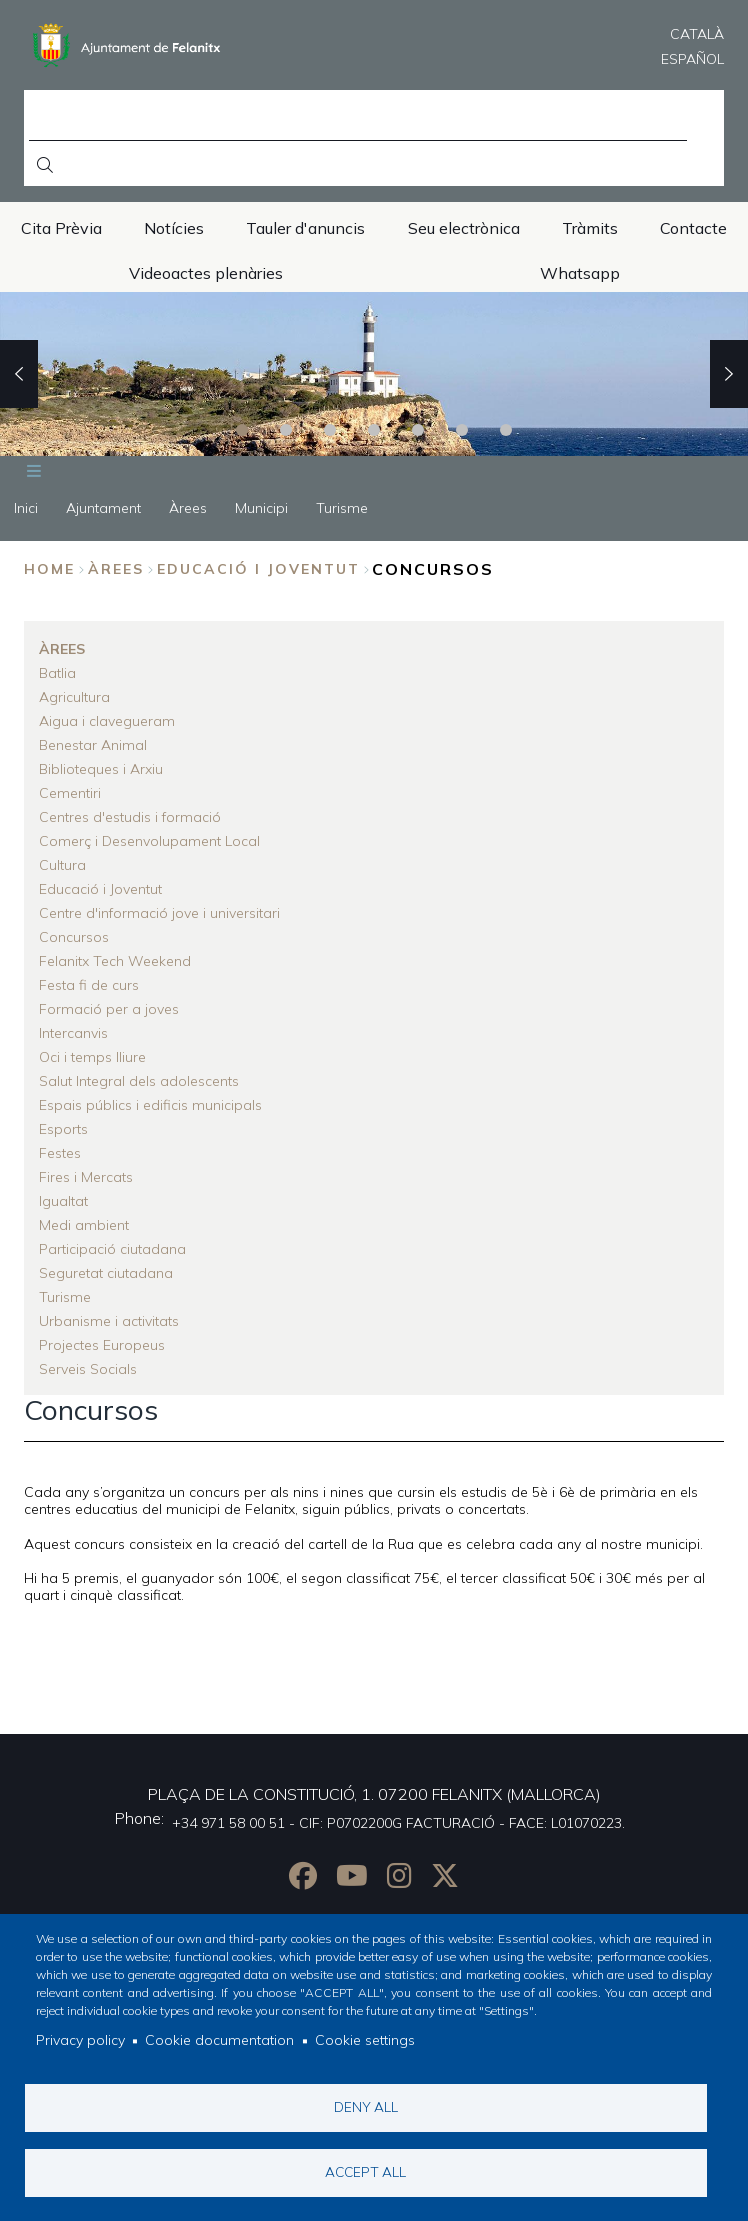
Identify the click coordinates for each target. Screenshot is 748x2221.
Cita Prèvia (61, 228)
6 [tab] (462, 430)
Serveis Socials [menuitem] (88, 1369)
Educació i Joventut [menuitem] (100, 889)
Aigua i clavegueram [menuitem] (107, 721)
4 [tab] (374, 430)
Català (697, 34)
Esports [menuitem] (63, 1129)
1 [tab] (242, 430)
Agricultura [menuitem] (74, 697)
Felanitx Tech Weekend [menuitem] (115, 961)
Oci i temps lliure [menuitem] (92, 1057)
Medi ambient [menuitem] (84, 1225)
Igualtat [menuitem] (63, 1201)
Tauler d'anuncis (305, 228)
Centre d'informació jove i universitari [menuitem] (159, 913)
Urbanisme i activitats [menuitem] (109, 1321)
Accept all (365, 2171)
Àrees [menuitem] (188, 508)
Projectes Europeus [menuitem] (102, 1345)
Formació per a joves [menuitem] (109, 1009)
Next (729, 374)
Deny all (366, 2106)
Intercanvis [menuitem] (73, 1033)
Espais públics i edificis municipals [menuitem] (150, 1105)
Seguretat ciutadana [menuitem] (106, 1273)
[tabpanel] (374, 374)
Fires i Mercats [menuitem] (86, 1177)
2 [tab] (286, 430)
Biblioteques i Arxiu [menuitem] (101, 769)
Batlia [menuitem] (57, 673)
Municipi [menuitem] (261, 508)
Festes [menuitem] (60, 1153)
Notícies (174, 228)
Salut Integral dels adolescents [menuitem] (139, 1081)
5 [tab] (418, 430)
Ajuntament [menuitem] (103, 508)
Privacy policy (80, 2041)
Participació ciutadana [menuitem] (112, 1249)
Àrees (116, 569)
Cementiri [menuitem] (70, 793)
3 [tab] (330, 430)
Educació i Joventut (258, 569)
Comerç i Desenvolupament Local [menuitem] (149, 841)
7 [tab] (506, 430)
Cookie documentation (219, 2041)
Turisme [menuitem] (342, 508)
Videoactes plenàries (206, 273)
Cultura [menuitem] (62, 865)
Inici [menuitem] (26, 508)
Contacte (693, 228)
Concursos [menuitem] (74, 937)
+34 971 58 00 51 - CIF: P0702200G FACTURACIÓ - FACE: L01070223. (398, 1823)
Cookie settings (365, 2041)
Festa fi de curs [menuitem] (89, 985)
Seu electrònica (464, 228)
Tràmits (590, 228)
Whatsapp (580, 273)
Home (49, 569)
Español (692, 59)
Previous (19, 374)
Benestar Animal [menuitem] (93, 745)
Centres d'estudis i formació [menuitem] (130, 817)
